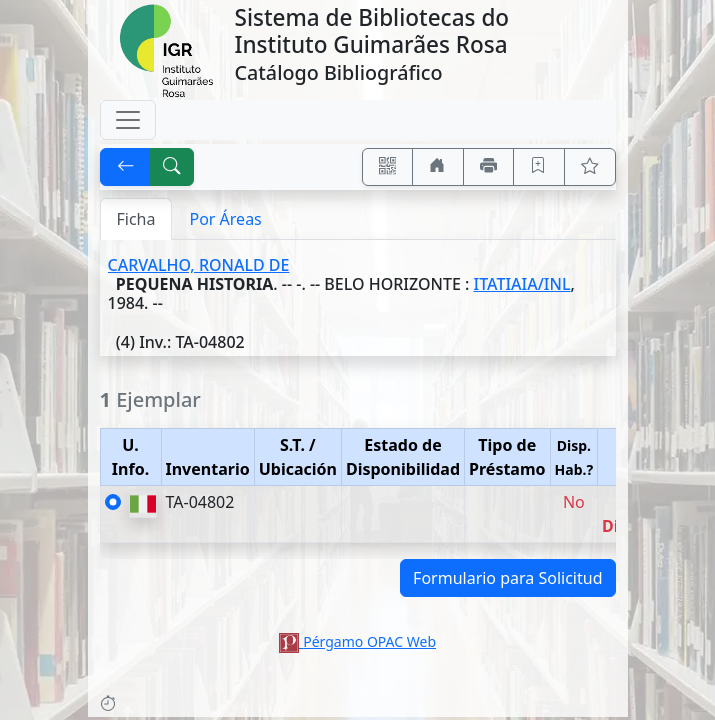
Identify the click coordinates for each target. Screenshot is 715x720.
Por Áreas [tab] (225, 219)
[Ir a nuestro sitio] (438, 167)
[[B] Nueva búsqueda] (172, 167)
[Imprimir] (489, 167)
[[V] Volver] (126, 167)
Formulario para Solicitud (507, 578)
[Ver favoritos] (590, 167)
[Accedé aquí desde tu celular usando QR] (388, 167)
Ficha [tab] (136, 219)
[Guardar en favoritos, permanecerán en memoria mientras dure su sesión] (539, 167)
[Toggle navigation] (128, 120)
